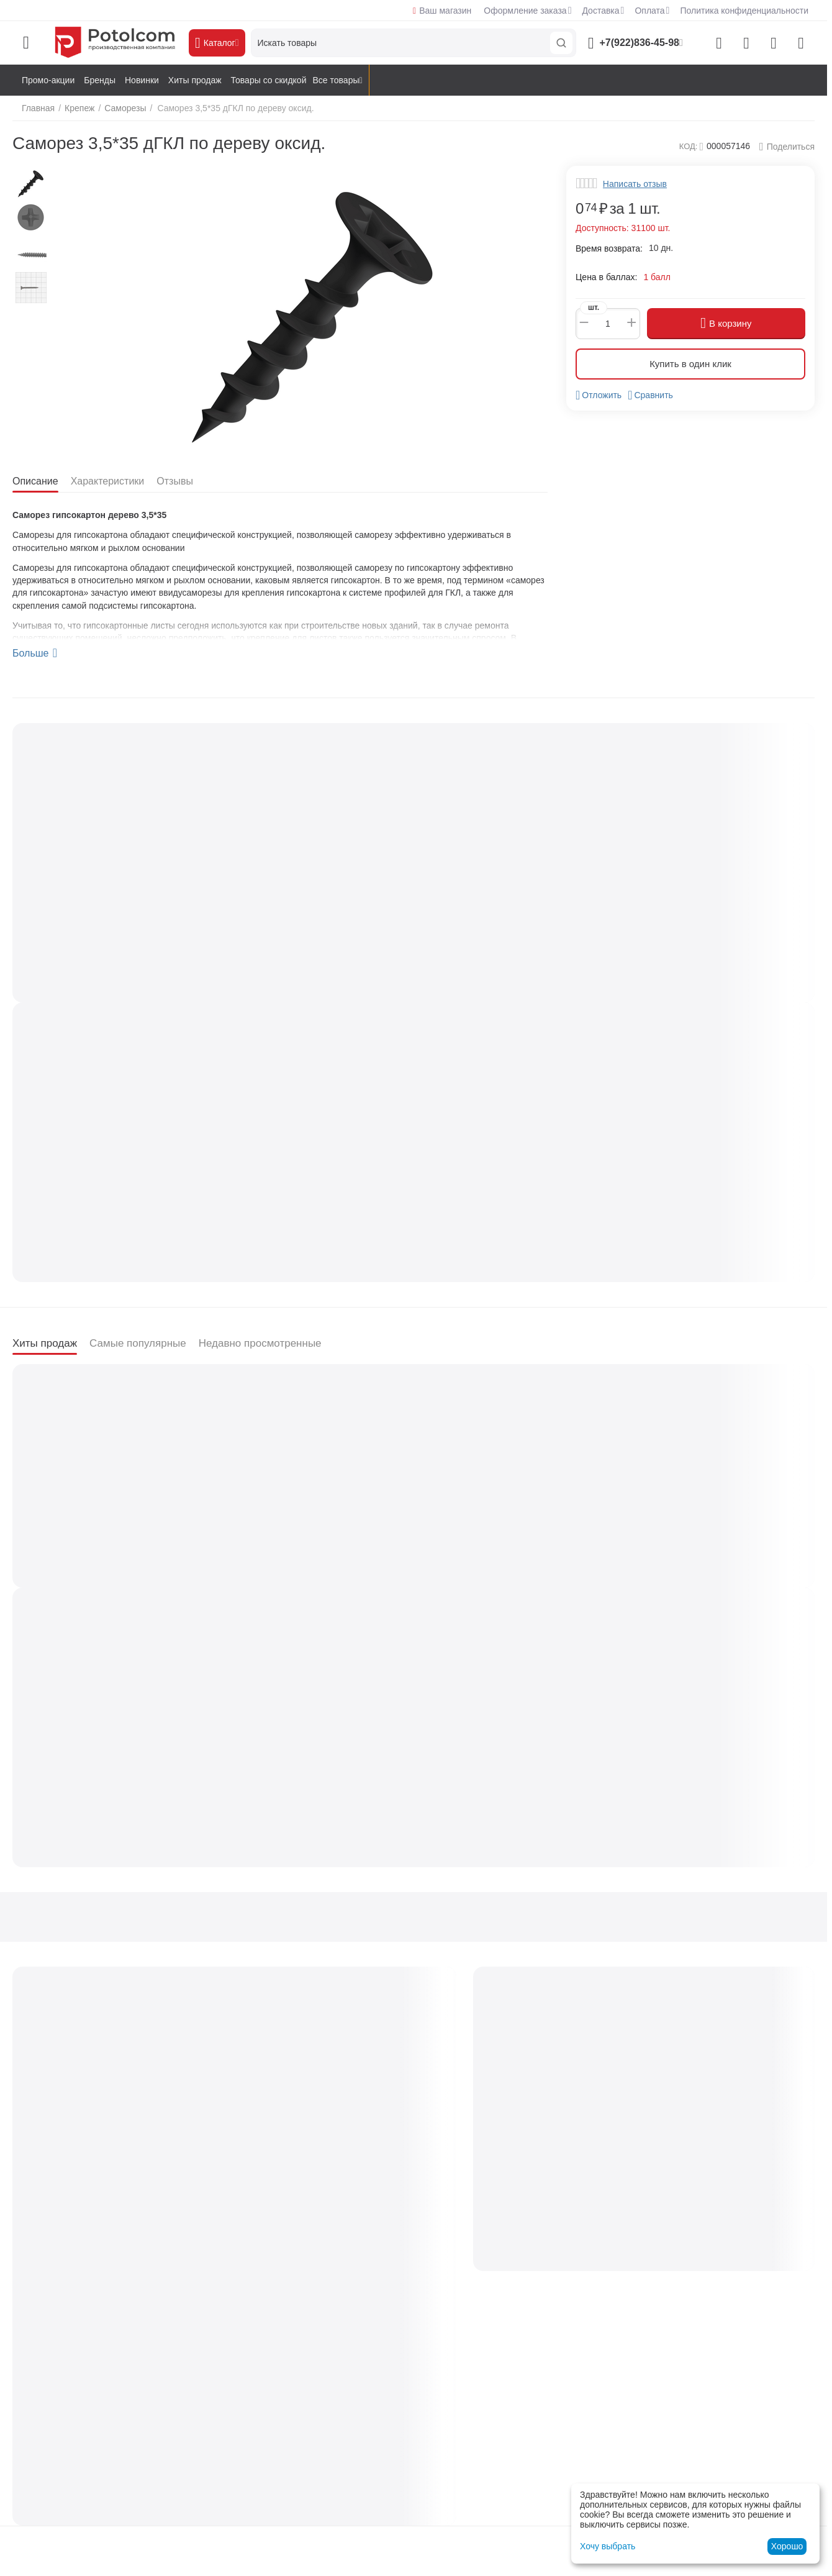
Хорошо (787, 2546)
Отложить (599, 395)
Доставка (600, 11)
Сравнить (650, 395)
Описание (36, 481)
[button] (787, 146)
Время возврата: (609, 248)
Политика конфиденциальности (744, 11)
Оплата (649, 11)
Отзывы (183, 481)
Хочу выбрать (607, 2546)
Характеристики (112, 481)
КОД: (688, 146)
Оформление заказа (525, 11)
